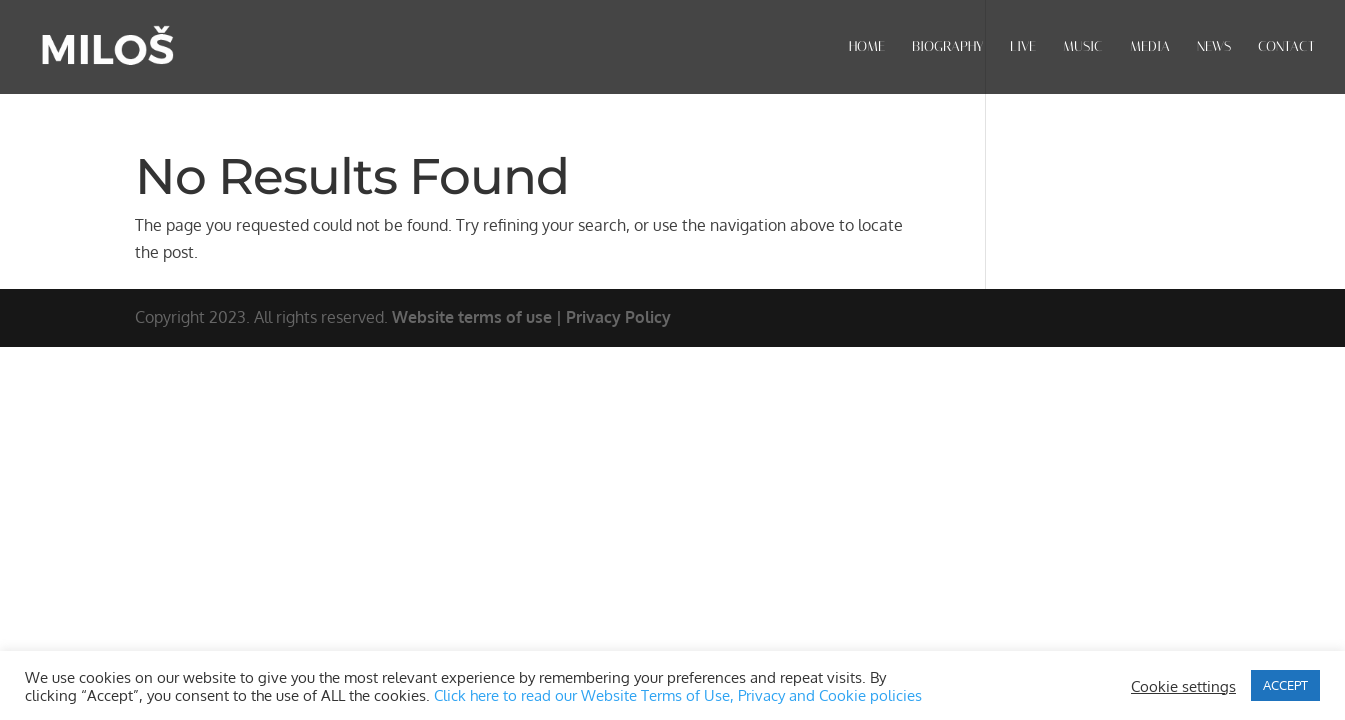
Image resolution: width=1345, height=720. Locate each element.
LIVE (1023, 47)
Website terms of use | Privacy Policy (531, 317)
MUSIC (1083, 47)
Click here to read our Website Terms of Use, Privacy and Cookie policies (678, 695)
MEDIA (1150, 47)
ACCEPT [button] (1285, 685)
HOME (867, 47)
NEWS (1214, 47)
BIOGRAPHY (947, 47)
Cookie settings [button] (1183, 686)
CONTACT (1286, 47)
